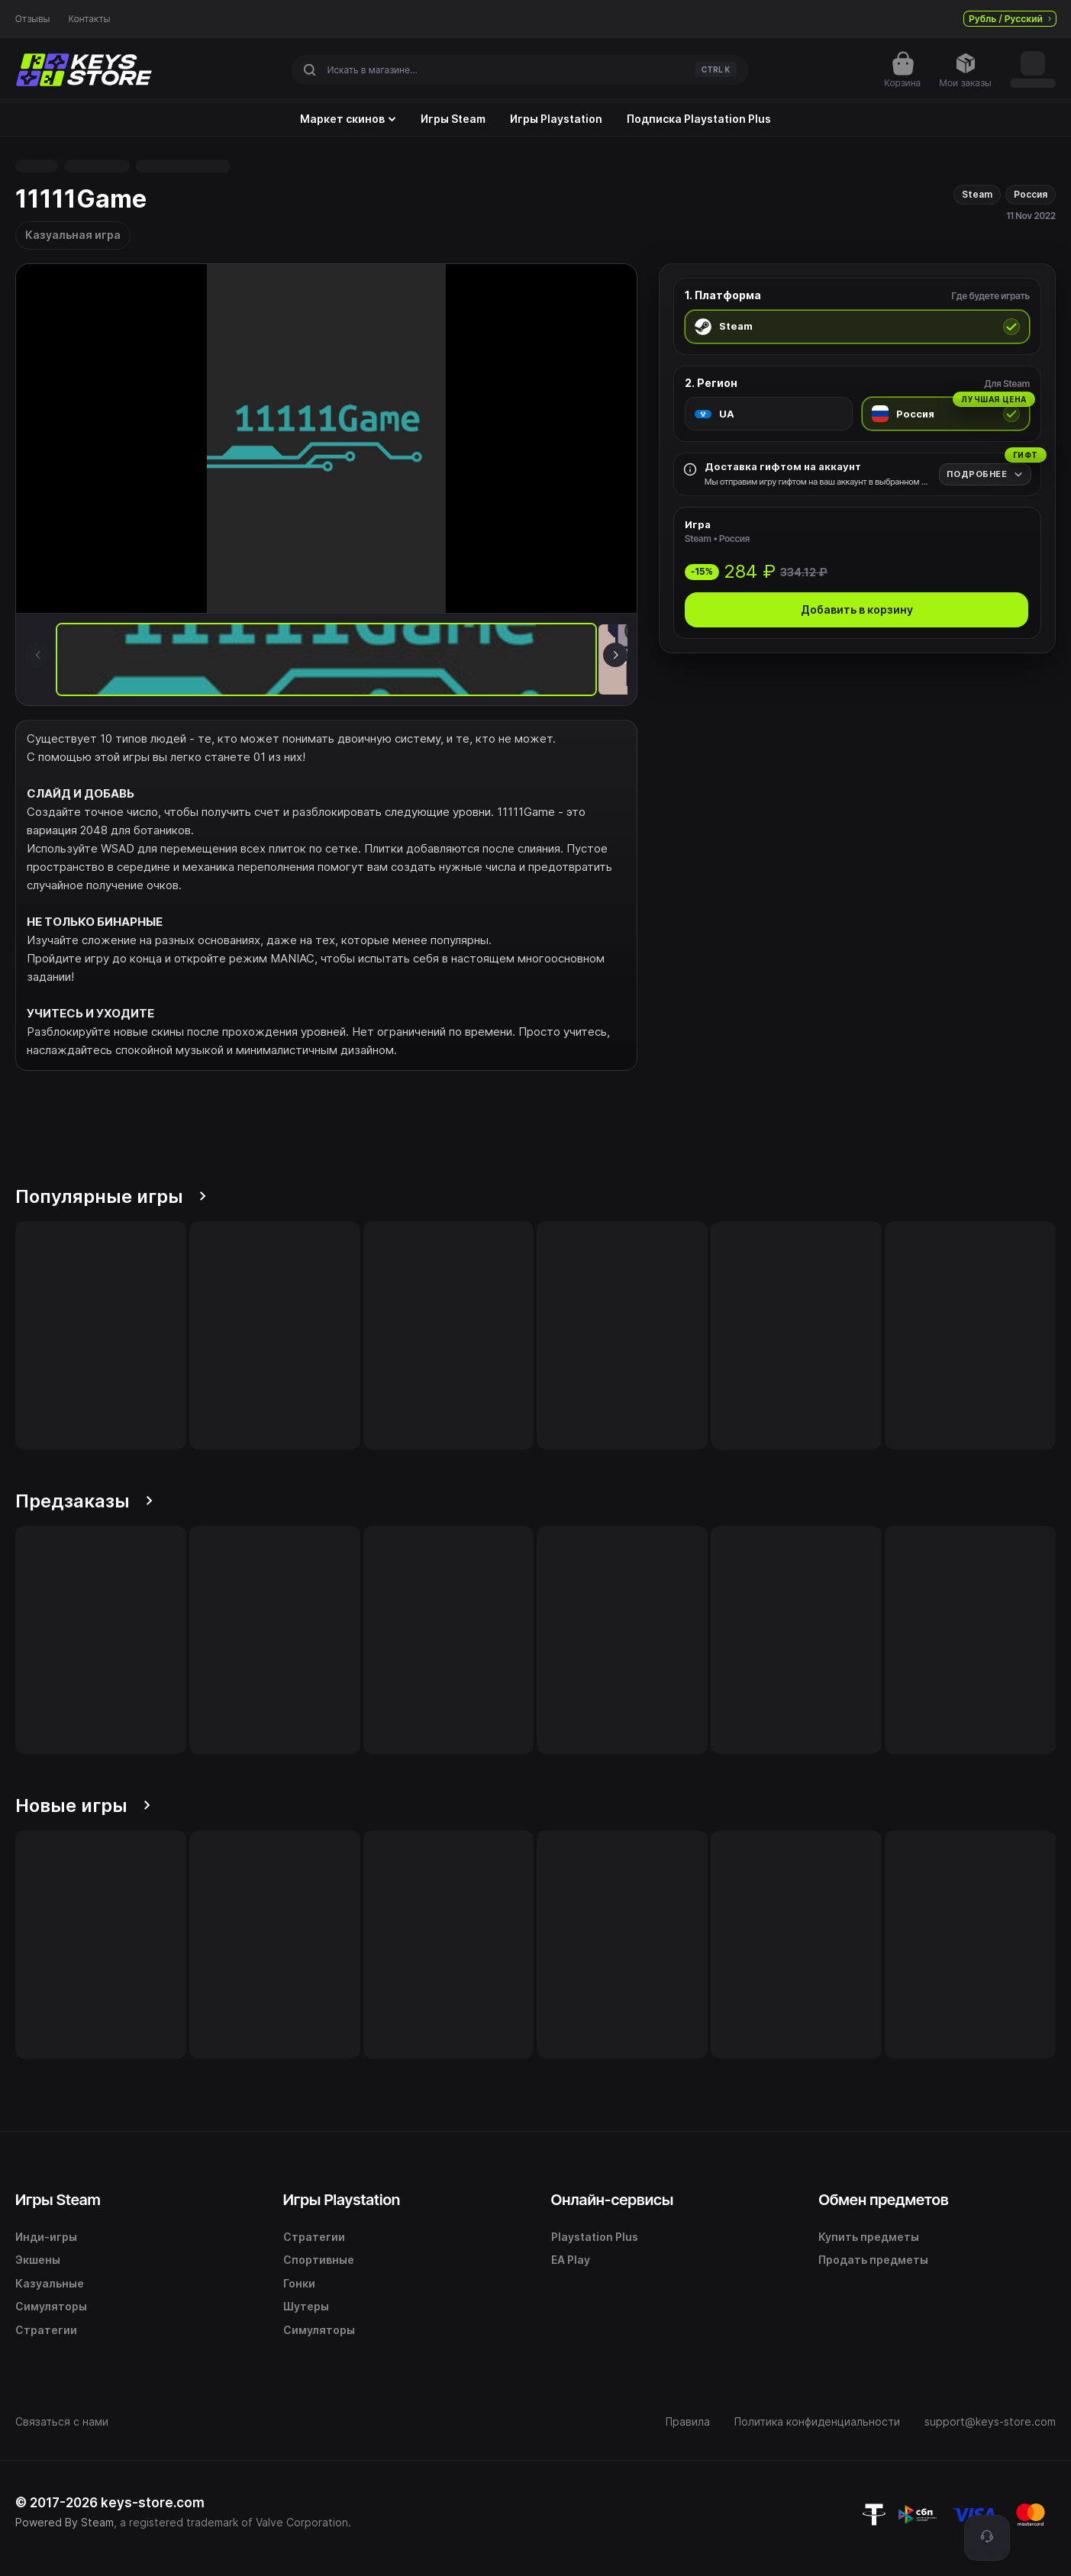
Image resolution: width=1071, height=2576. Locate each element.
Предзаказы (84, 1501)
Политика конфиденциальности (817, 2421)
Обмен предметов (883, 2200)
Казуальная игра (73, 234)
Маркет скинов (348, 119)
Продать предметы (873, 2259)
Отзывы (32, 19)
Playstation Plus (594, 2236)
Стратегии (46, 2329)
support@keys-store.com (990, 2421)
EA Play (570, 2259)
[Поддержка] (987, 2538)
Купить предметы (868, 2236)
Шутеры (306, 2306)
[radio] (857, 326)
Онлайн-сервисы (612, 2200)
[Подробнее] (985, 474)
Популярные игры (110, 1196)
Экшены (37, 2259)
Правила (688, 2421)
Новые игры (82, 1805)
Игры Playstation (556, 119)
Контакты (90, 19)
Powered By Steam (64, 2522)
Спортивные (318, 2259)
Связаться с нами (61, 2421)
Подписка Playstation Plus (699, 119)
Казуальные (49, 2283)
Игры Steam (453, 119)
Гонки (299, 2283)
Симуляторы (51, 2306)
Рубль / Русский (1010, 18)
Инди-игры (46, 2236)
